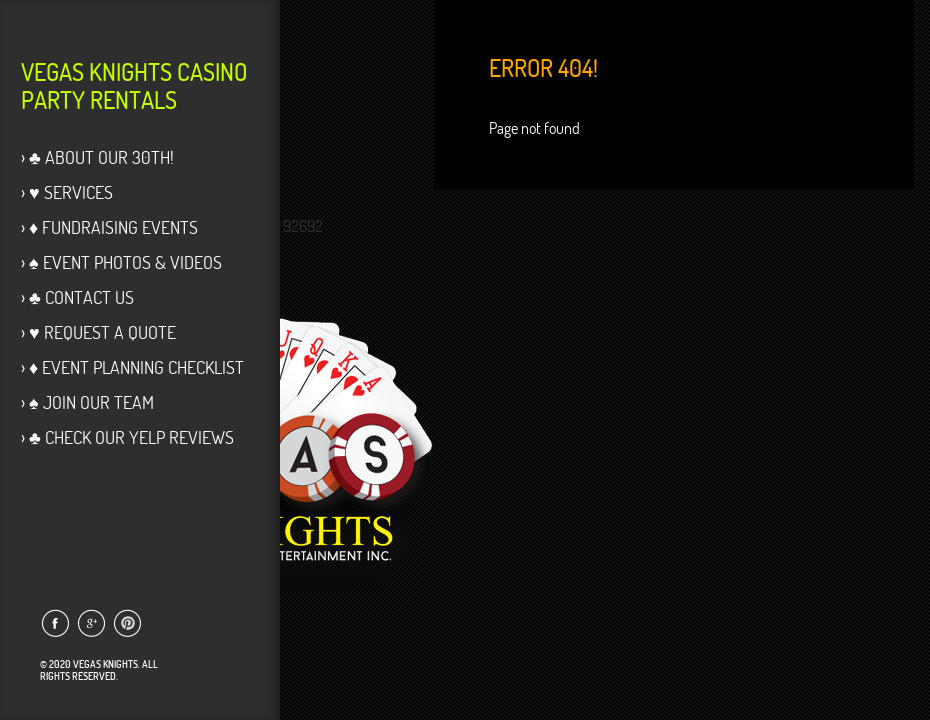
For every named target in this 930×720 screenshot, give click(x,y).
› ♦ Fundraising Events (109, 227)
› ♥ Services (67, 192)
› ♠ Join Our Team (87, 402)
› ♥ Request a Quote (98, 332)
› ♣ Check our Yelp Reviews (127, 437)
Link (54, 623)
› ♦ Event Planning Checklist (132, 367)
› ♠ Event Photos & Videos (121, 262)
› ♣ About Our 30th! (97, 157)
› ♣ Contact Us (77, 297)
